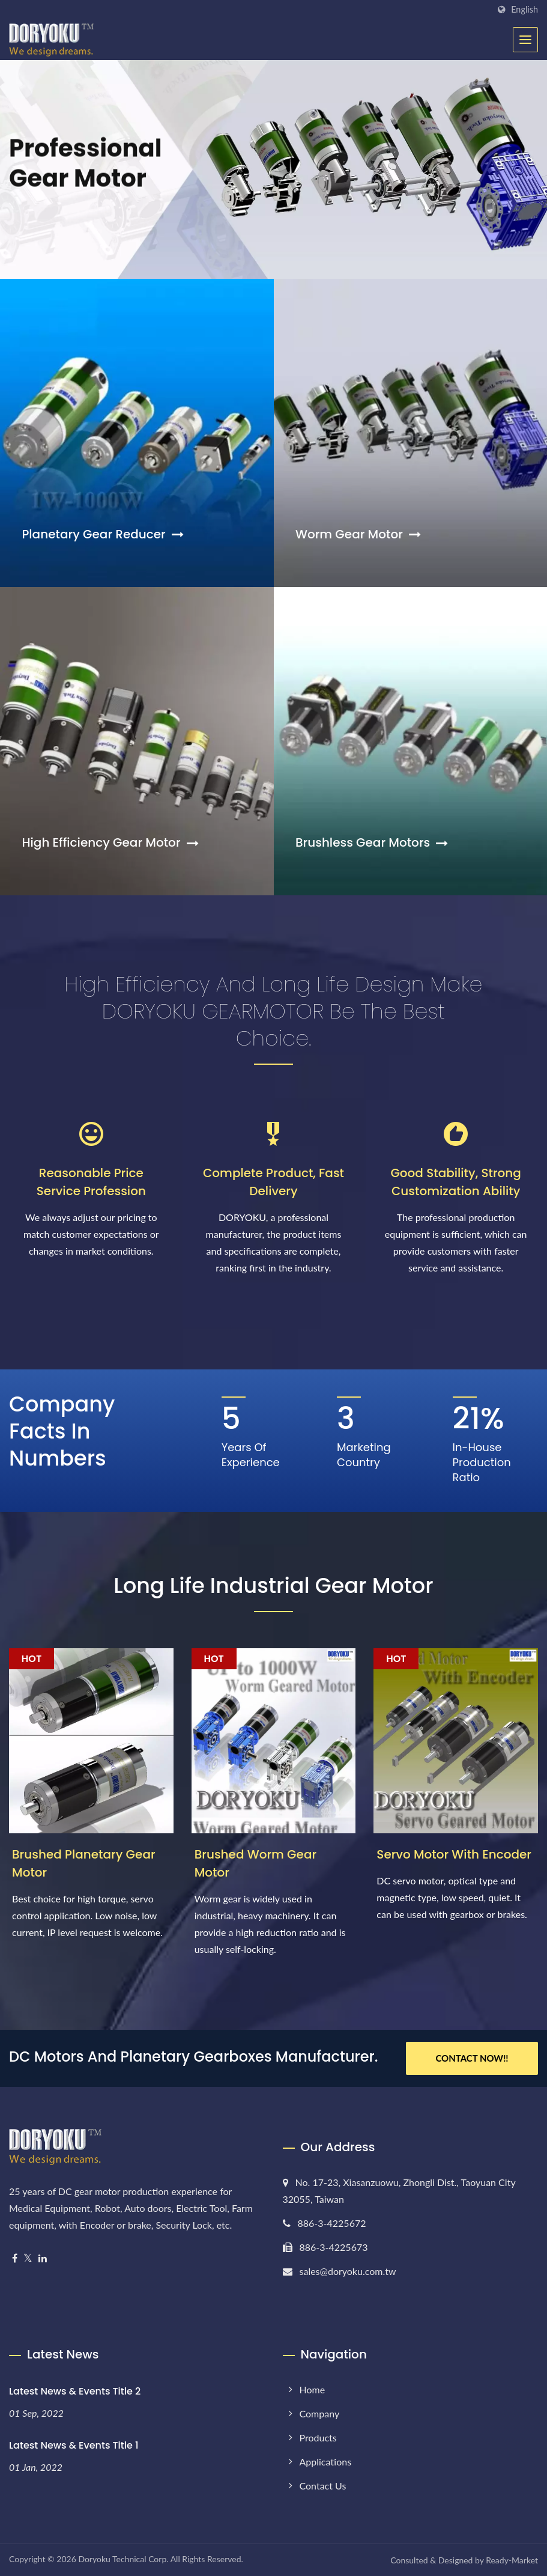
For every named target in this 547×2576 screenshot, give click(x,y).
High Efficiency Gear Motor (110, 842)
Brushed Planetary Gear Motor (84, 1863)
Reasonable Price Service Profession (91, 1182)
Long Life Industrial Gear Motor (273, 1585)
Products (318, 2437)
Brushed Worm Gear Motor (255, 1863)
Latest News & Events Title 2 (75, 2391)
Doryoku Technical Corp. (123, 2559)
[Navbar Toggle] (525, 39)
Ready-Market (512, 2560)
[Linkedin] (42, 2258)
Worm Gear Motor (358, 534)
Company (320, 2413)
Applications (326, 2461)
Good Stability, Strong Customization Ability (455, 1182)
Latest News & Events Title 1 (74, 2445)
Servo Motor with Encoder (453, 1854)
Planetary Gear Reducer (102, 534)
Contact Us (323, 2485)
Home (312, 2389)
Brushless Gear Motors (371, 842)
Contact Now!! (471, 2058)
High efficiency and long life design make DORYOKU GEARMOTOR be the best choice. (274, 1011)
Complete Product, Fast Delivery (273, 1182)
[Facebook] (14, 2258)
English (524, 9)
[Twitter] (27, 2258)
